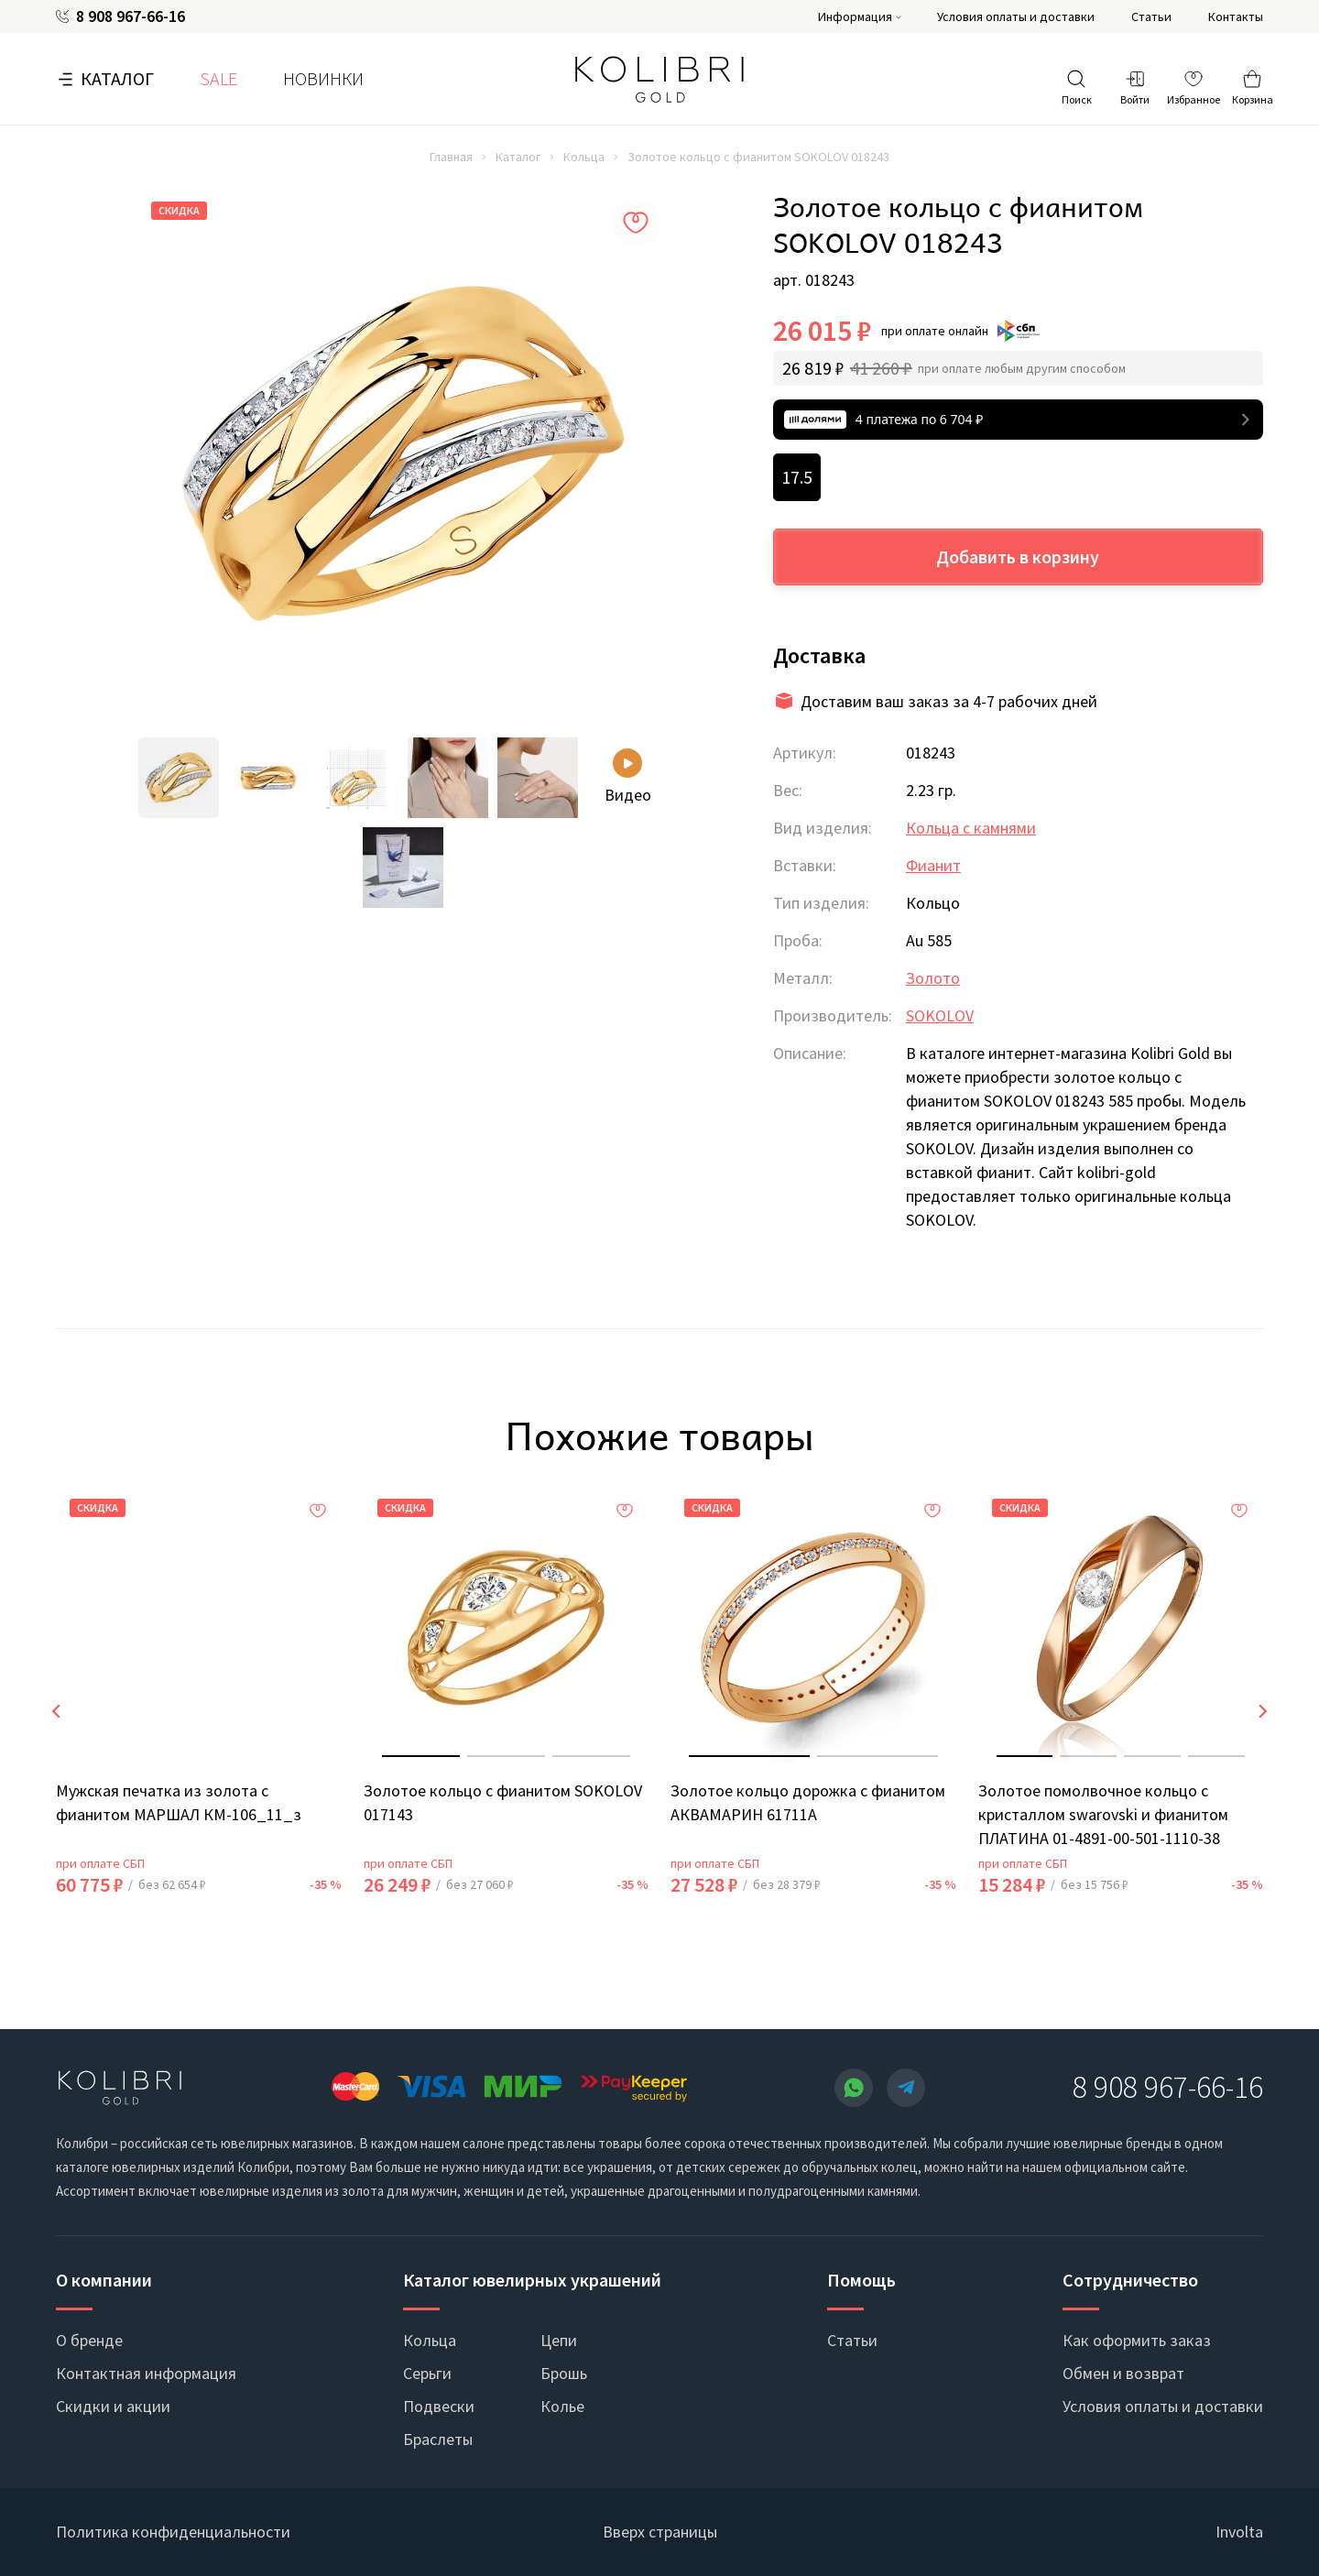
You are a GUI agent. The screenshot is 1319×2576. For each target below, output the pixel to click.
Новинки (323, 78)
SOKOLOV (940, 1015)
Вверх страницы (660, 2531)
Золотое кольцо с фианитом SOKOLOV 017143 (503, 1802)
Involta (1239, 2531)
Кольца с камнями (971, 827)
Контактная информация (146, 2373)
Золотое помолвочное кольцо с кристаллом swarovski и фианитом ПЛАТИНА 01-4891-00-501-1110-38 (1103, 1814)
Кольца (584, 156)
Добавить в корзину (1017, 556)
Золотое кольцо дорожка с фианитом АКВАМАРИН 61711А (807, 1802)
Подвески (438, 2406)
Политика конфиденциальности (173, 2531)
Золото (933, 977)
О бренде (89, 2340)
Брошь (563, 2373)
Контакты (1235, 16)
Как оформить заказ (1137, 2340)
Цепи (558, 2340)
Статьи (1151, 16)
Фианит (933, 865)
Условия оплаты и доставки (1016, 16)
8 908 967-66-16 (130, 16)
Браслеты (438, 2439)
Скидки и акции (113, 2406)
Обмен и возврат (1123, 2373)
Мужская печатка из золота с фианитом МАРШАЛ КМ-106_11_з (178, 1802)
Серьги (427, 2373)
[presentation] (56, 1711)
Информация (855, 16)
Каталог (117, 78)
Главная (451, 156)
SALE (218, 78)
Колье (562, 2406)
